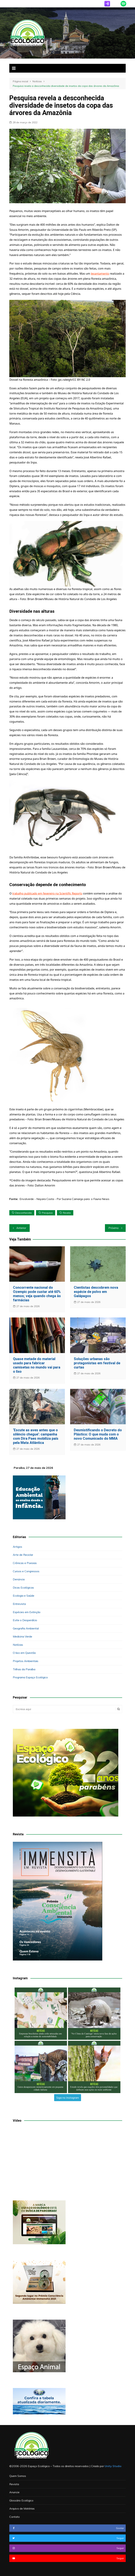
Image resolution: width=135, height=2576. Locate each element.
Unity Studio (113, 2466)
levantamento (100, 273)
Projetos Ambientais (25, 1661)
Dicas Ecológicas (23, 1587)
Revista (14, 2484)
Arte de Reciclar (23, 1554)
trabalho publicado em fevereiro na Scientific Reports (47, 893)
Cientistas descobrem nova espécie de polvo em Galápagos (96, 1291)
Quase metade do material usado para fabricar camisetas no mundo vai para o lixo (36, 1365)
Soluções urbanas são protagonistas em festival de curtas (97, 1363)
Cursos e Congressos (26, 1571)
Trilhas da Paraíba (24, 1669)
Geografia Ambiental (26, 1628)
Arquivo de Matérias (22, 2508)
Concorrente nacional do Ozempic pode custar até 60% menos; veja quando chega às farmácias (37, 1293)
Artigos (17, 1546)
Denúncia (19, 1579)
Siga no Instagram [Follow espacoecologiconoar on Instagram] (67, 2097)
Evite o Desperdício (25, 1620)
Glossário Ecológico (21, 2500)
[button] (41, 2014)
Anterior (21, 1228)
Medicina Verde (22, 1636)
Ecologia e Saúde (23, 1595)
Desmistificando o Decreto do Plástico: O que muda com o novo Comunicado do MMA (98, 1434)
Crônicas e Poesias (25, 1563)
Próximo (113, 1228)
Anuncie (14, 2492)
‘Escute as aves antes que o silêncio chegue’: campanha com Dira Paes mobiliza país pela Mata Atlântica (35, 1436)
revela (67, 1212)
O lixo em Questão (24, 1652)
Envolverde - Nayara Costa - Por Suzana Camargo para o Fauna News (64, 1199)
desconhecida (23, 1212)
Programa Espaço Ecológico (30, 1677)
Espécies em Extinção (26, 1612)
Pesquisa (47, 1212)
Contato (14, 2516)
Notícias (18, 1644)
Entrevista (19, 1604)
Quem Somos (17, 2476)
